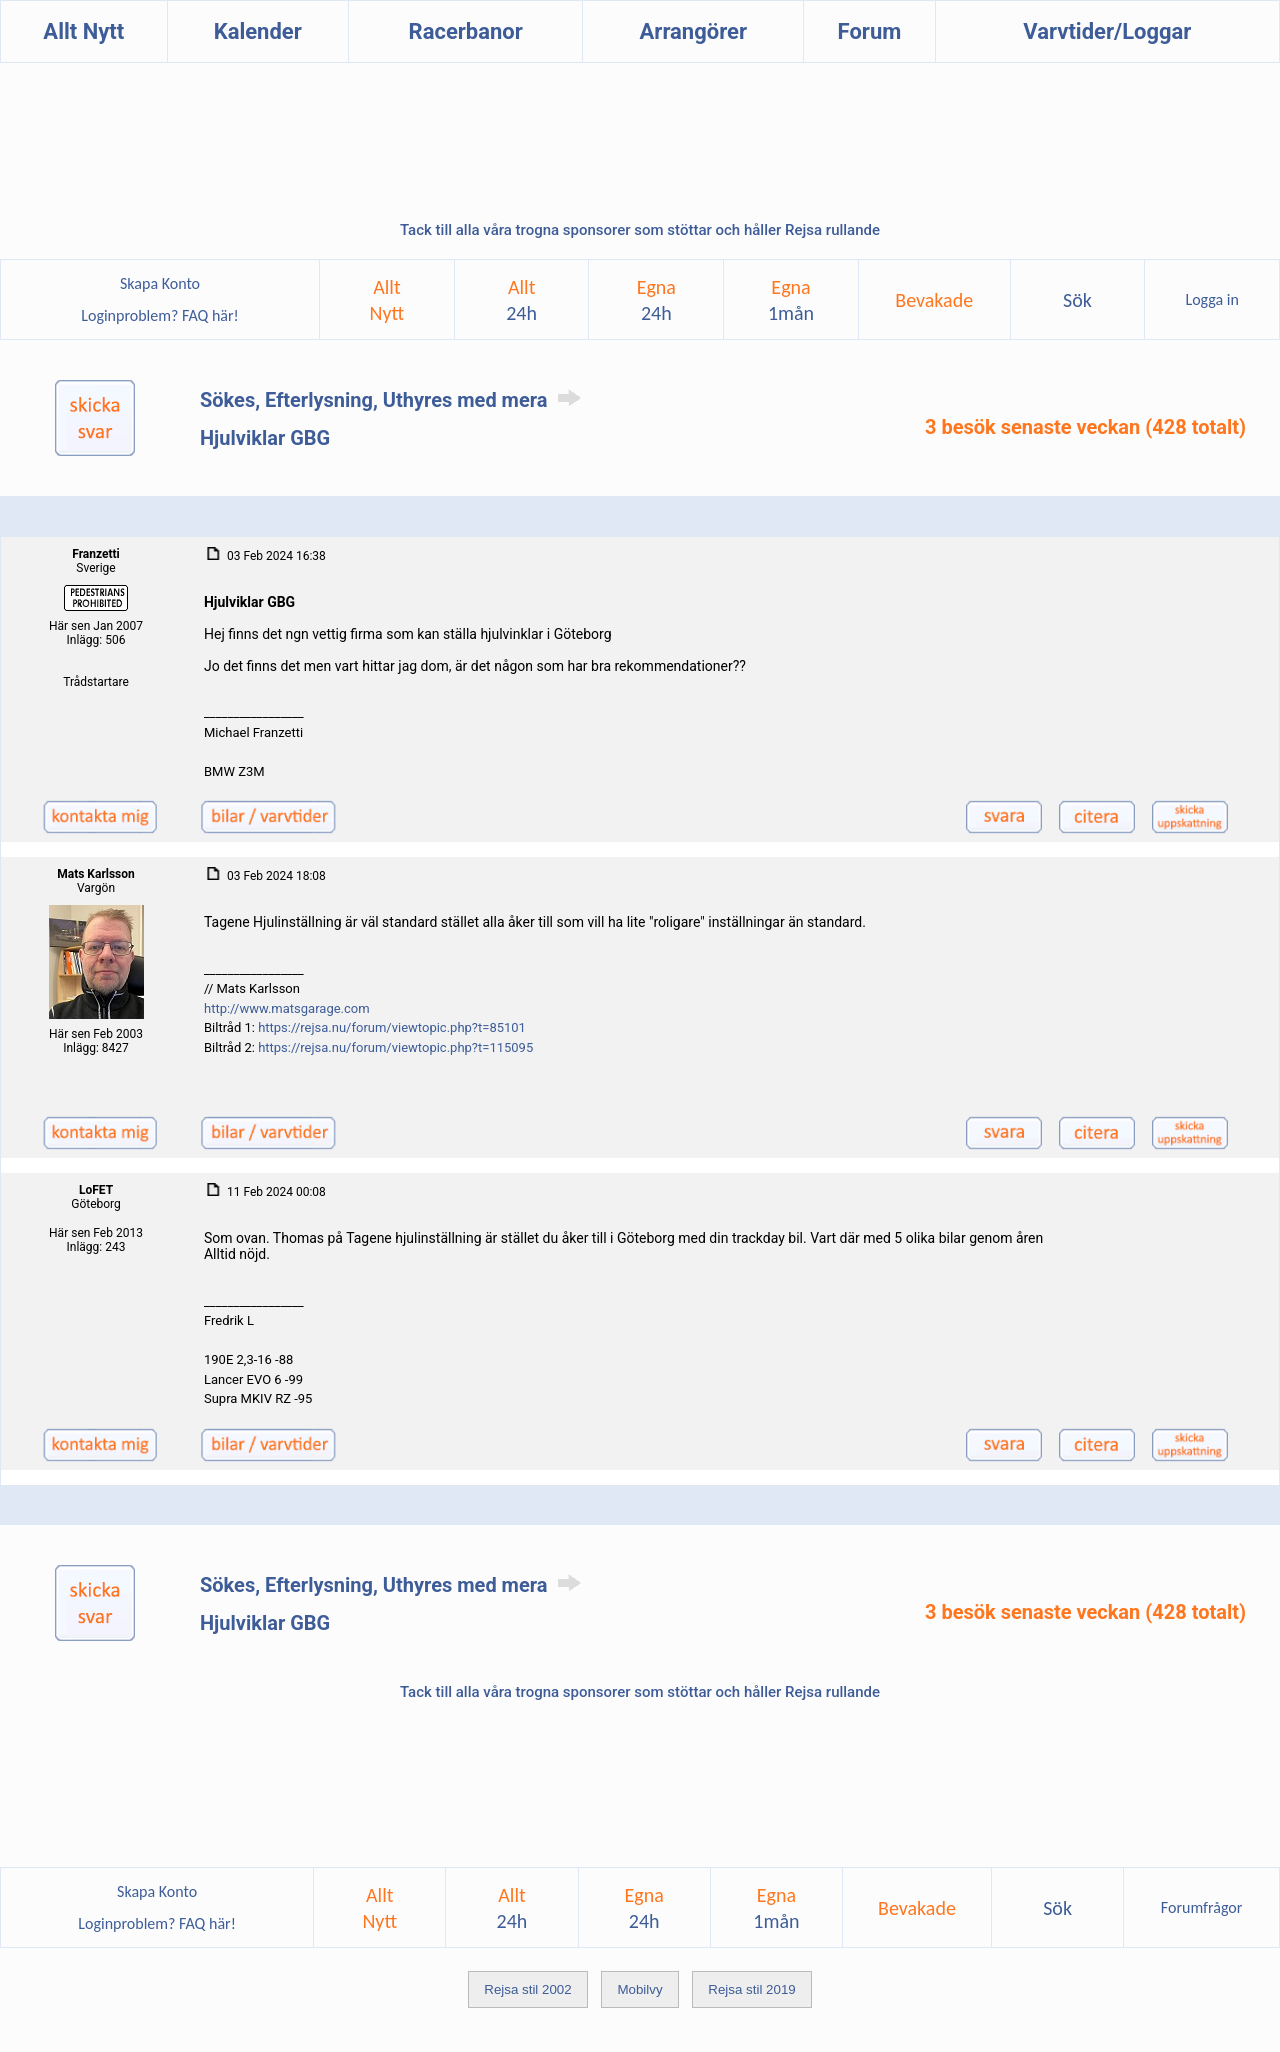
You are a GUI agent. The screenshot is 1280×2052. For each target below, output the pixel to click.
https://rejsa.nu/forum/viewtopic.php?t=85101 (392, 1027)
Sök (1077, 300)
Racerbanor (466, 31)
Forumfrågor (1201, 1907)
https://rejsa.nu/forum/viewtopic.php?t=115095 (395, 1047)
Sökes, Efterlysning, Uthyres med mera (394, 400)
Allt (521, 300)
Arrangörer (693, 31)
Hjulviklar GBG (265, 438)
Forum (870, 31)
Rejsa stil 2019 (751, 1989)
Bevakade (934, 300)
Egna (656, 300)
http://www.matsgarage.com (287, 1008)
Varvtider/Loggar (1107, 31)
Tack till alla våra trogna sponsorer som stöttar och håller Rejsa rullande (640, 230)
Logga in (1211, 299)
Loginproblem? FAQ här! (160, 315)
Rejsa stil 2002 (527, 1989)
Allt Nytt (83, 31)
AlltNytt (387, 300)
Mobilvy (639, 1989)
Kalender (258, 31)
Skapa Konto (160, 283)
